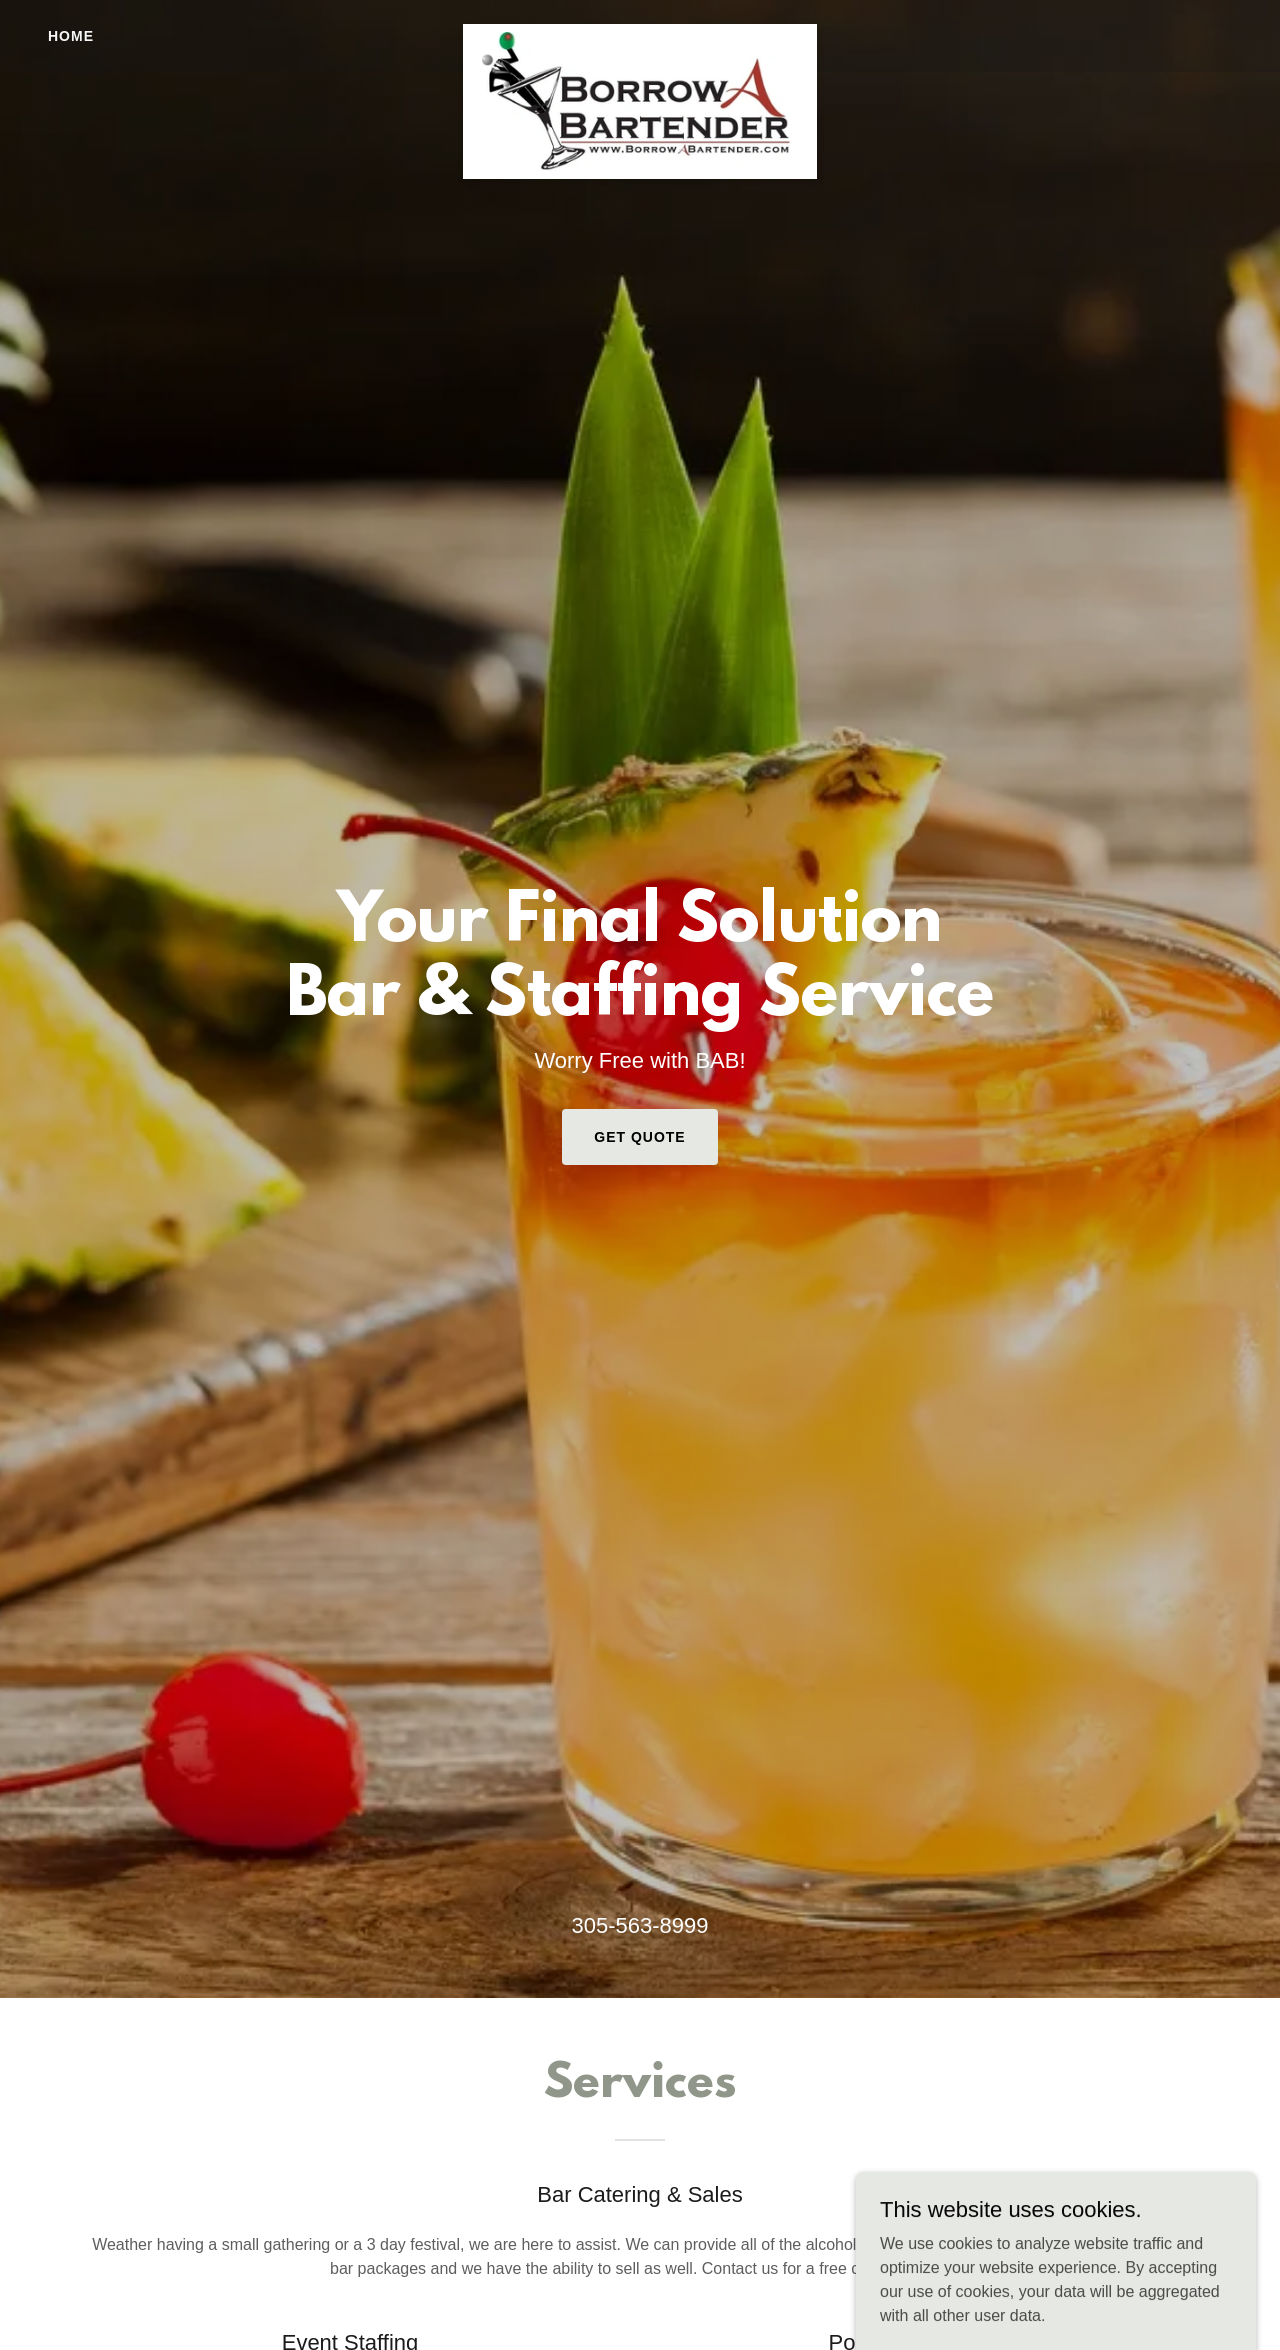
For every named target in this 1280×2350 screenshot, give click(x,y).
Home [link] (71, 36)
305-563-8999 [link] (639, 1925)
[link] (640, 32)
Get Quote (639, 1137)
